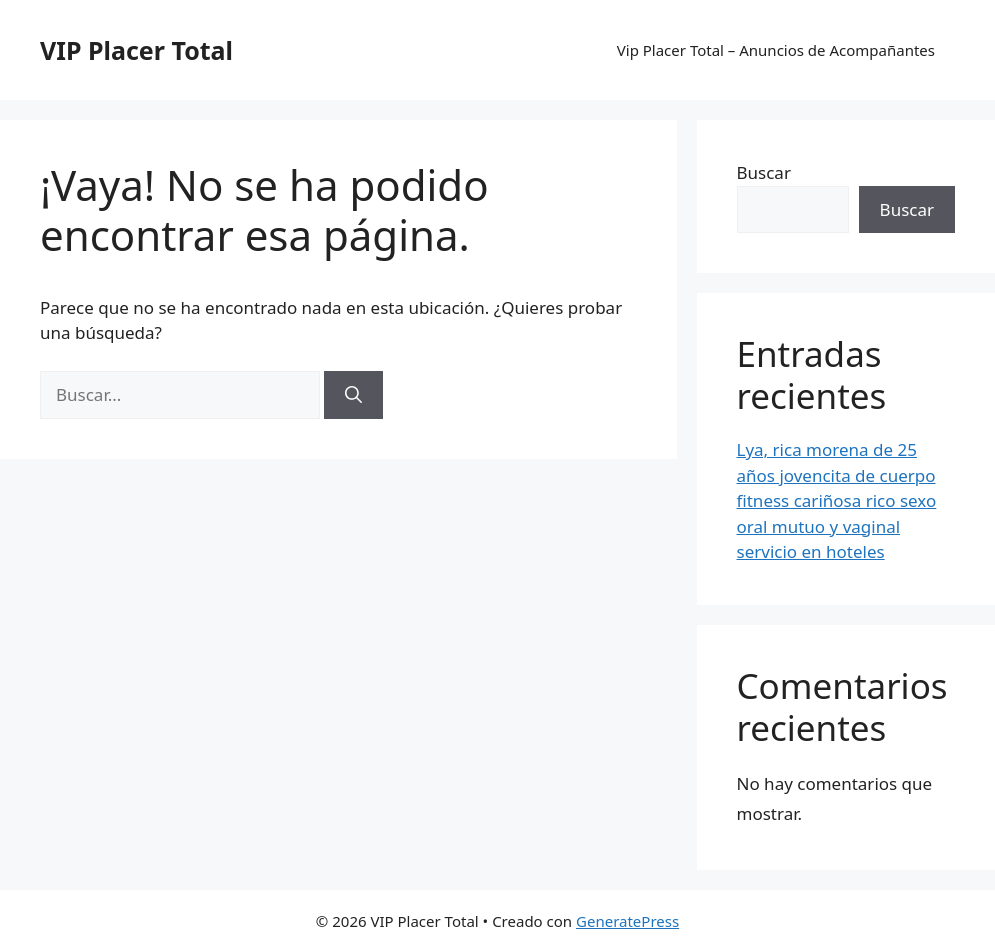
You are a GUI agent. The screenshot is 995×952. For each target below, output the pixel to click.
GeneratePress (627, 921)
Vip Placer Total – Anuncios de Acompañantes (776, 50)
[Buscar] (353, 395)
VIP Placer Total (136, 50)
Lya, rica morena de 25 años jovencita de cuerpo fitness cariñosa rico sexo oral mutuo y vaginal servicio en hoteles (837, 500)
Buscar (764, 172)
